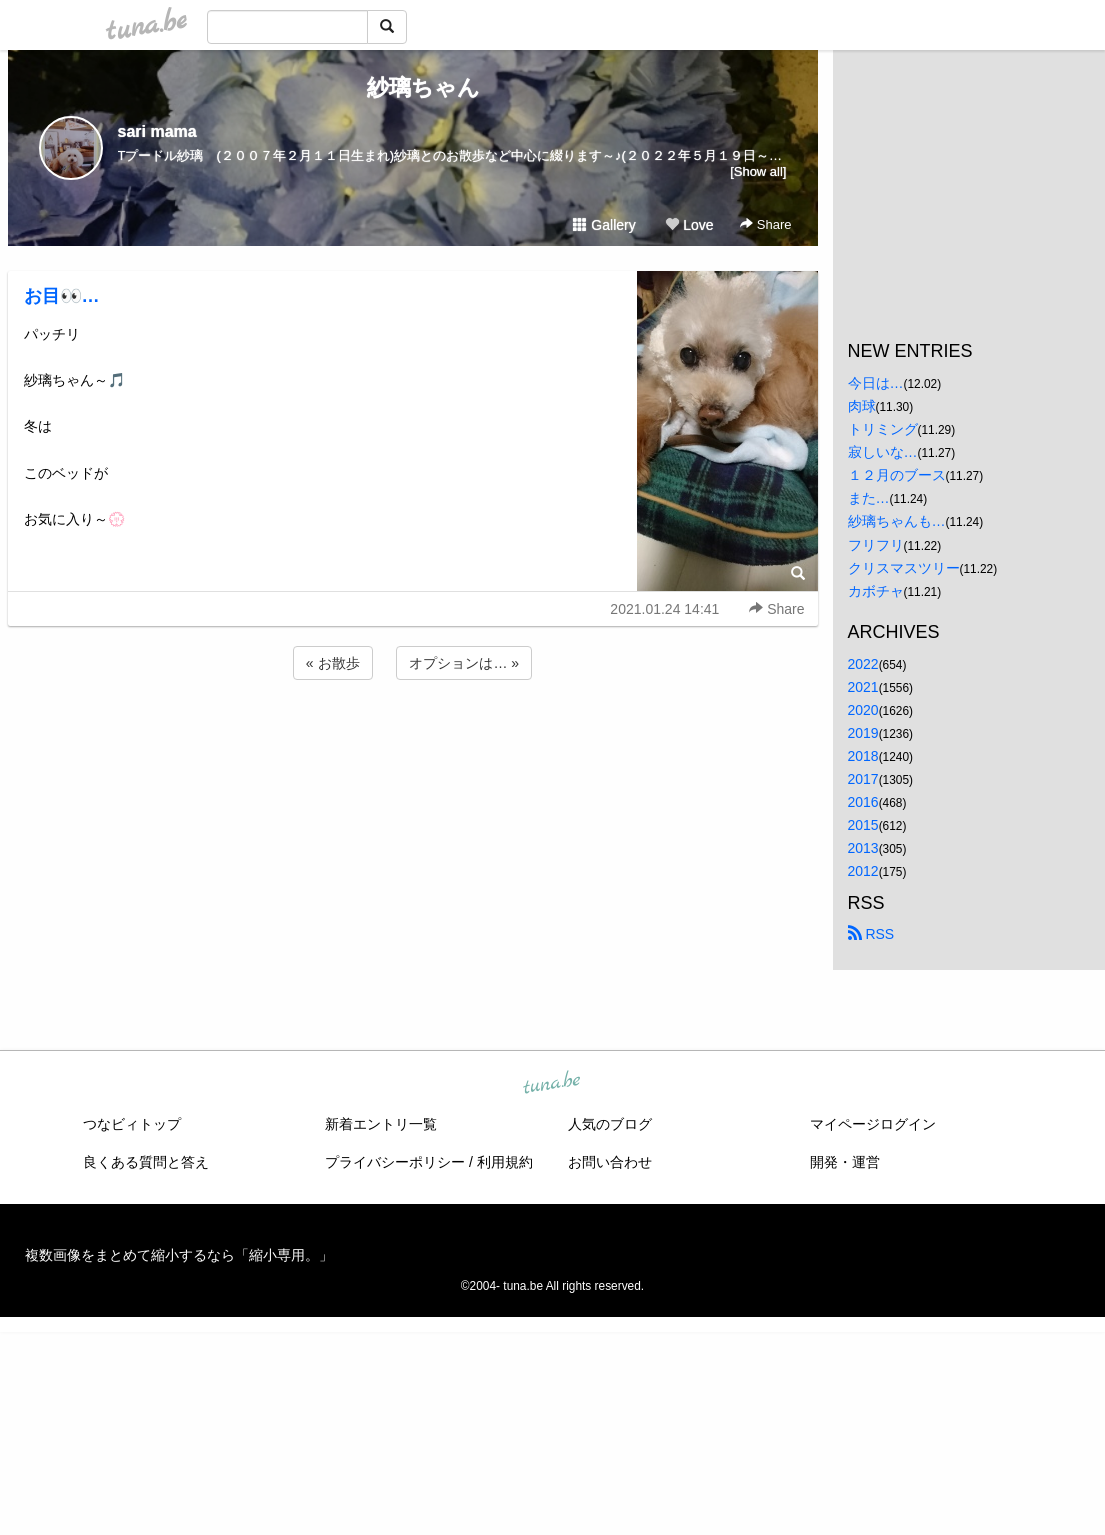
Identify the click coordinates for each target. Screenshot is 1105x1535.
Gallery (604, 225)
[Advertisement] (413, 738)
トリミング (883, 429)
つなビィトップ (132, 1124)
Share (765, 224)
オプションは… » (464, 663)
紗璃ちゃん (412, 87)
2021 (863, 687)
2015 (863, 825)
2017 (863, 779)
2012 (863, 871)
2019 (863, 733)
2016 (863, 802)
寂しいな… (883, 452)
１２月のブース (897, 475)
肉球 (862, 406)
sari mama (157, 131)
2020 (863, 710)
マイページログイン (873, 1124)
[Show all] (758, 171)
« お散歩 (333, 663)
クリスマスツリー (904, 568)
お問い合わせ (610, 1162)
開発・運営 (845, 1162)
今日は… (876, 383)
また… (869, 498)
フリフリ (876, 545)
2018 (863, 756)
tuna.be (552, 1083)
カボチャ (876, 591)
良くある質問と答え (146, 1162)
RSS (871, 934)
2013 (863, 848)
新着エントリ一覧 (381, 1124)
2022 (863, 664)
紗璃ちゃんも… (897, 521)
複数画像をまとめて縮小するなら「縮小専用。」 (179, 1255)
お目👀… (62, 296)
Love (689, 225)
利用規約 (505, 1162)
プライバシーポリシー (395, 1162)
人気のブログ (610, 1124)
